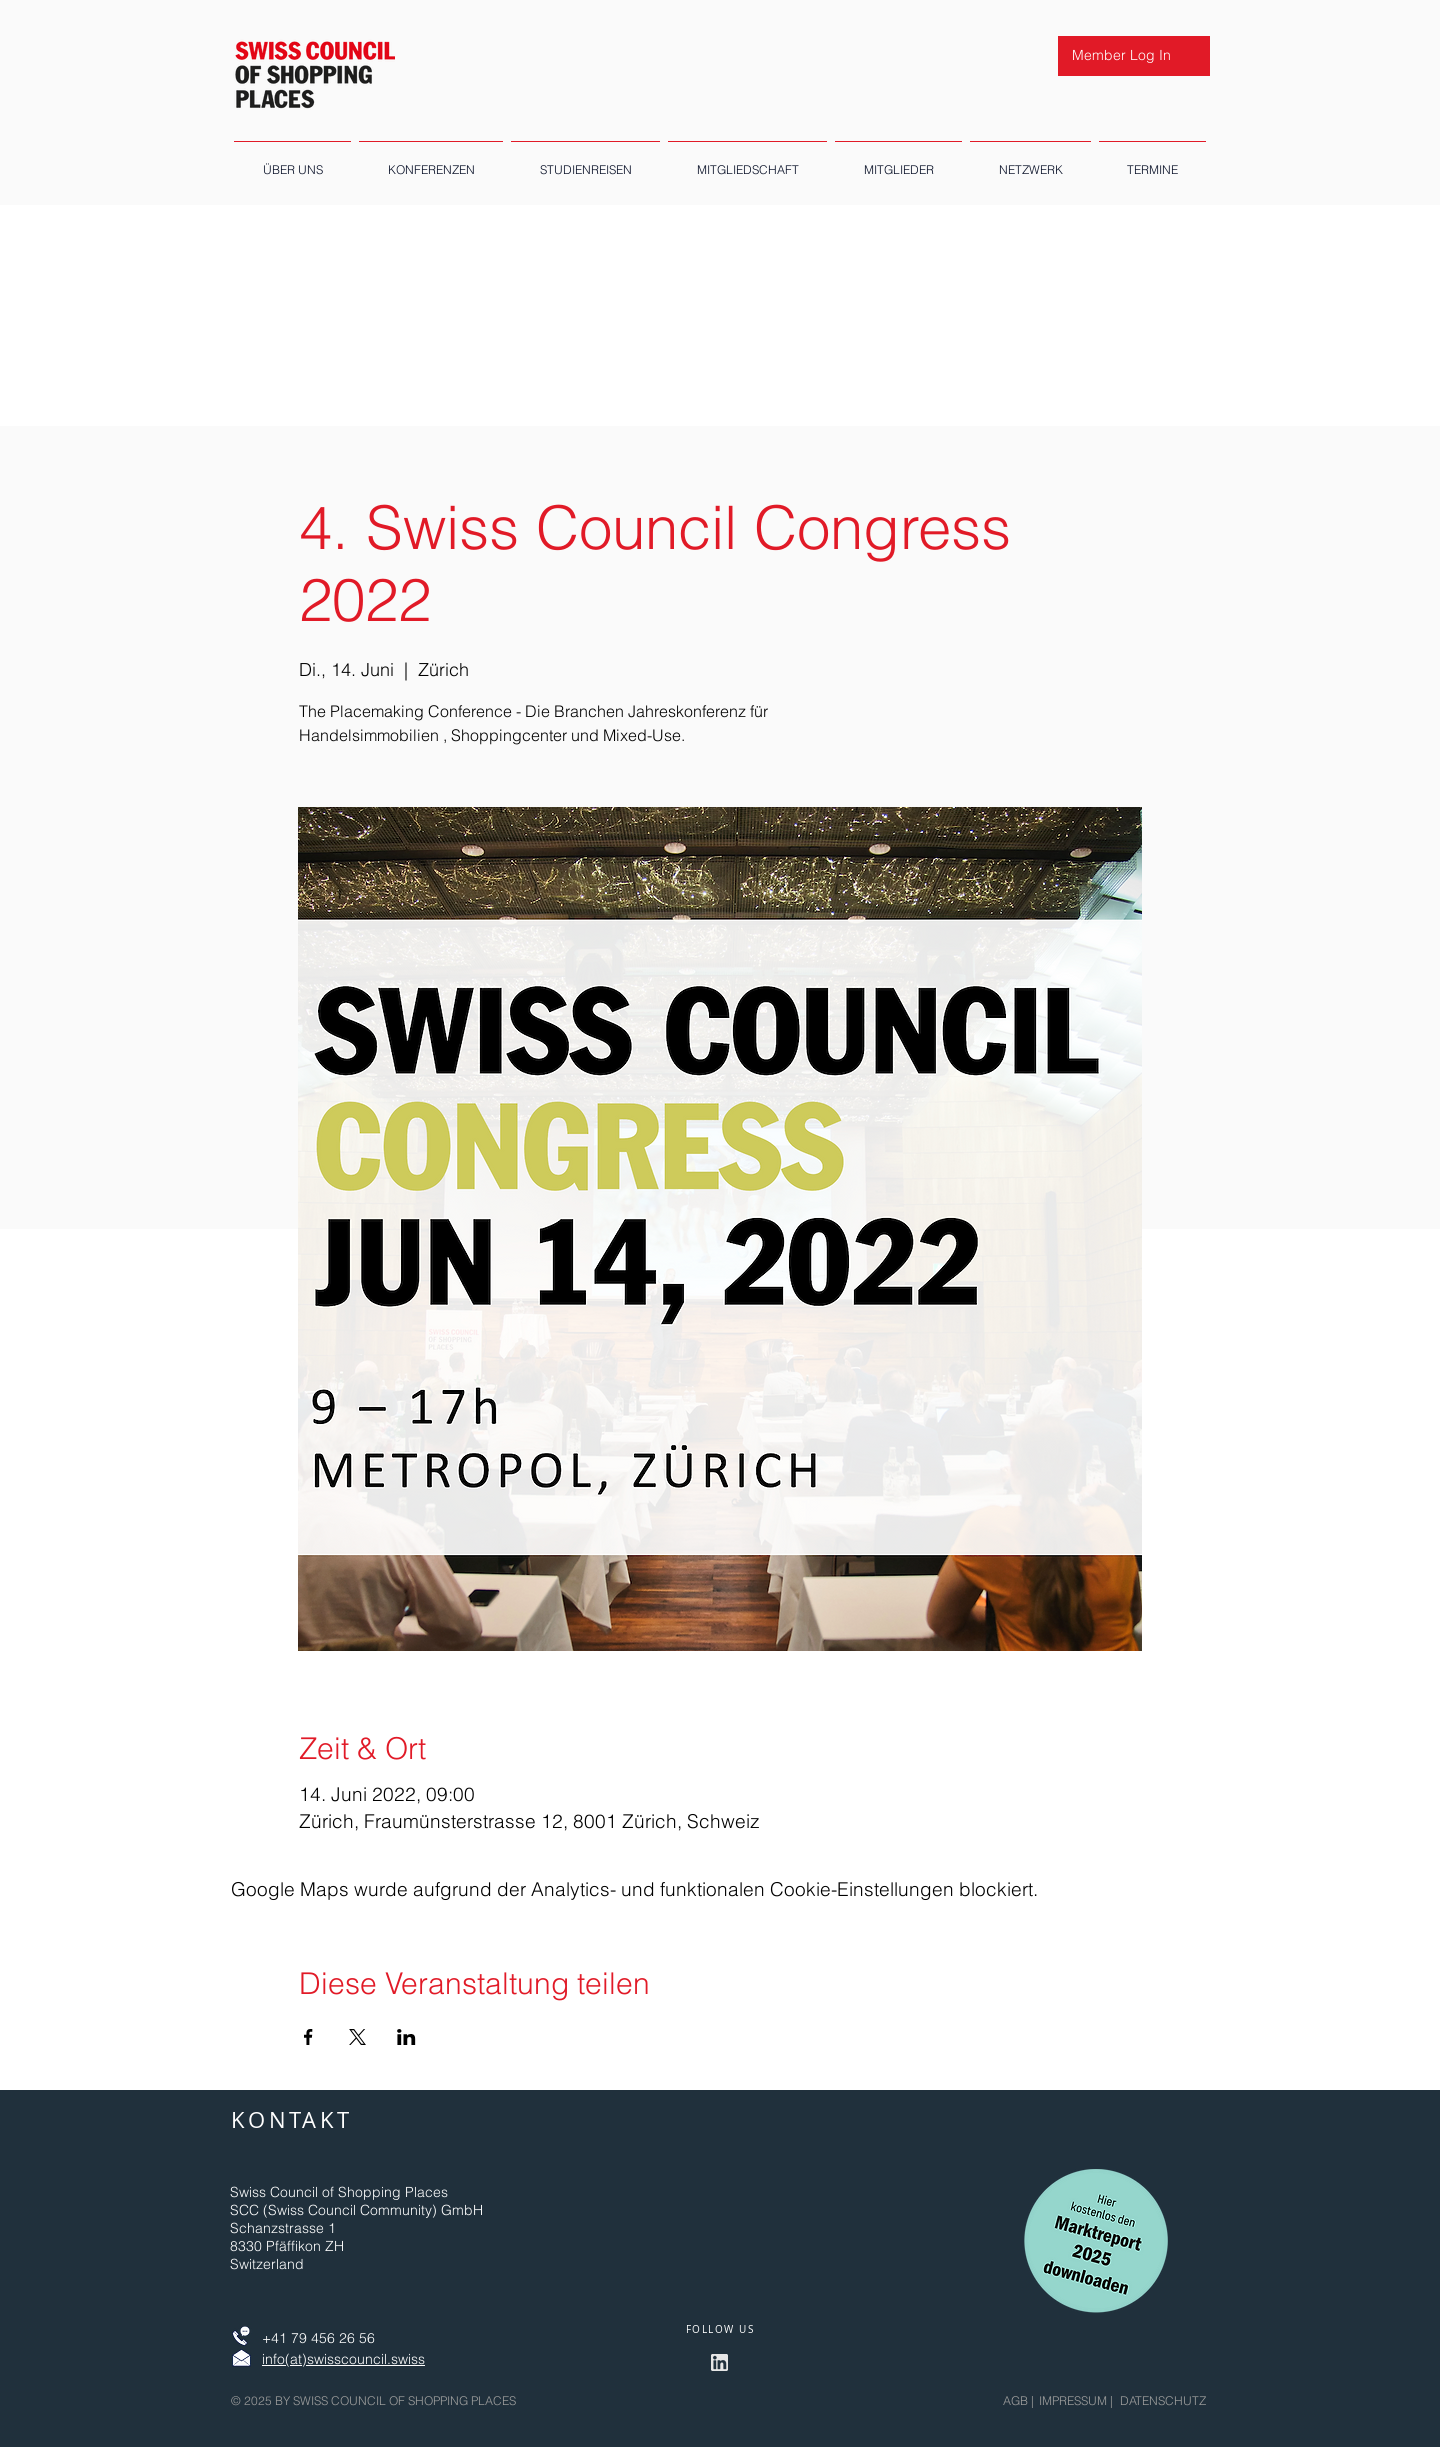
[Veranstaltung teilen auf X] (357, 2037)
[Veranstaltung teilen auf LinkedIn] (406, 2037)
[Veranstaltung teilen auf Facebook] (308, 2037)
